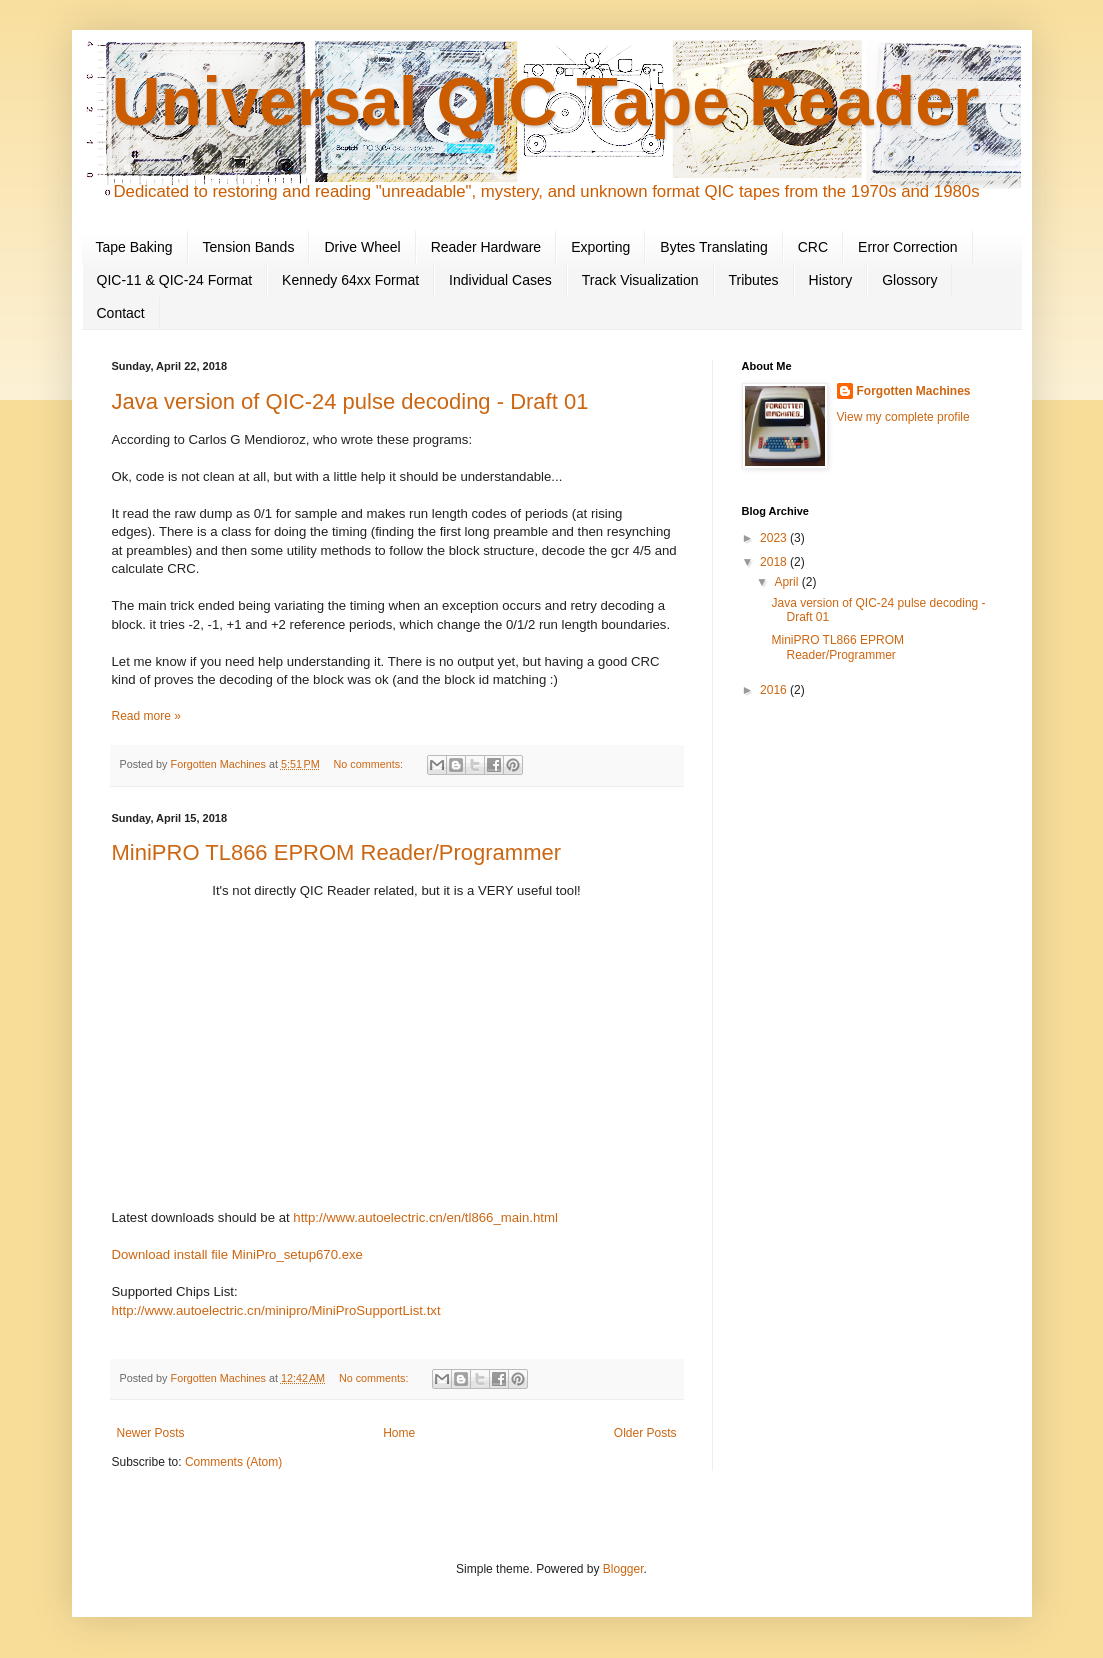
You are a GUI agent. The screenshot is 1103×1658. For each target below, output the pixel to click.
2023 (775, 538)
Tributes (754, 280)
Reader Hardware (486, 247)
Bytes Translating (713, 247)
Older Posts (645, 1433)
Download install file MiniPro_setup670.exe (237, 1254)
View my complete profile (903, 417)
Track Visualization (640, 280)
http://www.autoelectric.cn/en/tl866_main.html (425, 1217)
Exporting (600, 247)
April (787, 582)
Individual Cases (500, 280)
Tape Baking (134, 247)
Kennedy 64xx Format (350, 280)
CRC (813, 247)
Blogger (623, 1569)
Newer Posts (151, 1433)
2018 (775, 562)
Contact (121, 313)
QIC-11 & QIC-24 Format (175, 280)
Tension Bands (249, 247)
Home (399, 1433)
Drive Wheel (362, 247)
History (831, 280)
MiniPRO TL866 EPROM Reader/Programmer (337, 852)
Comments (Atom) (233, 1462)
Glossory (909, 280)
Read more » (146, 716)
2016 (775, 690)
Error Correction (908, 247)
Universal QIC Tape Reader (546, 101)
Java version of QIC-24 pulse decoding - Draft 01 (350, 401)
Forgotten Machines (914, 391)
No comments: (369, 764)
